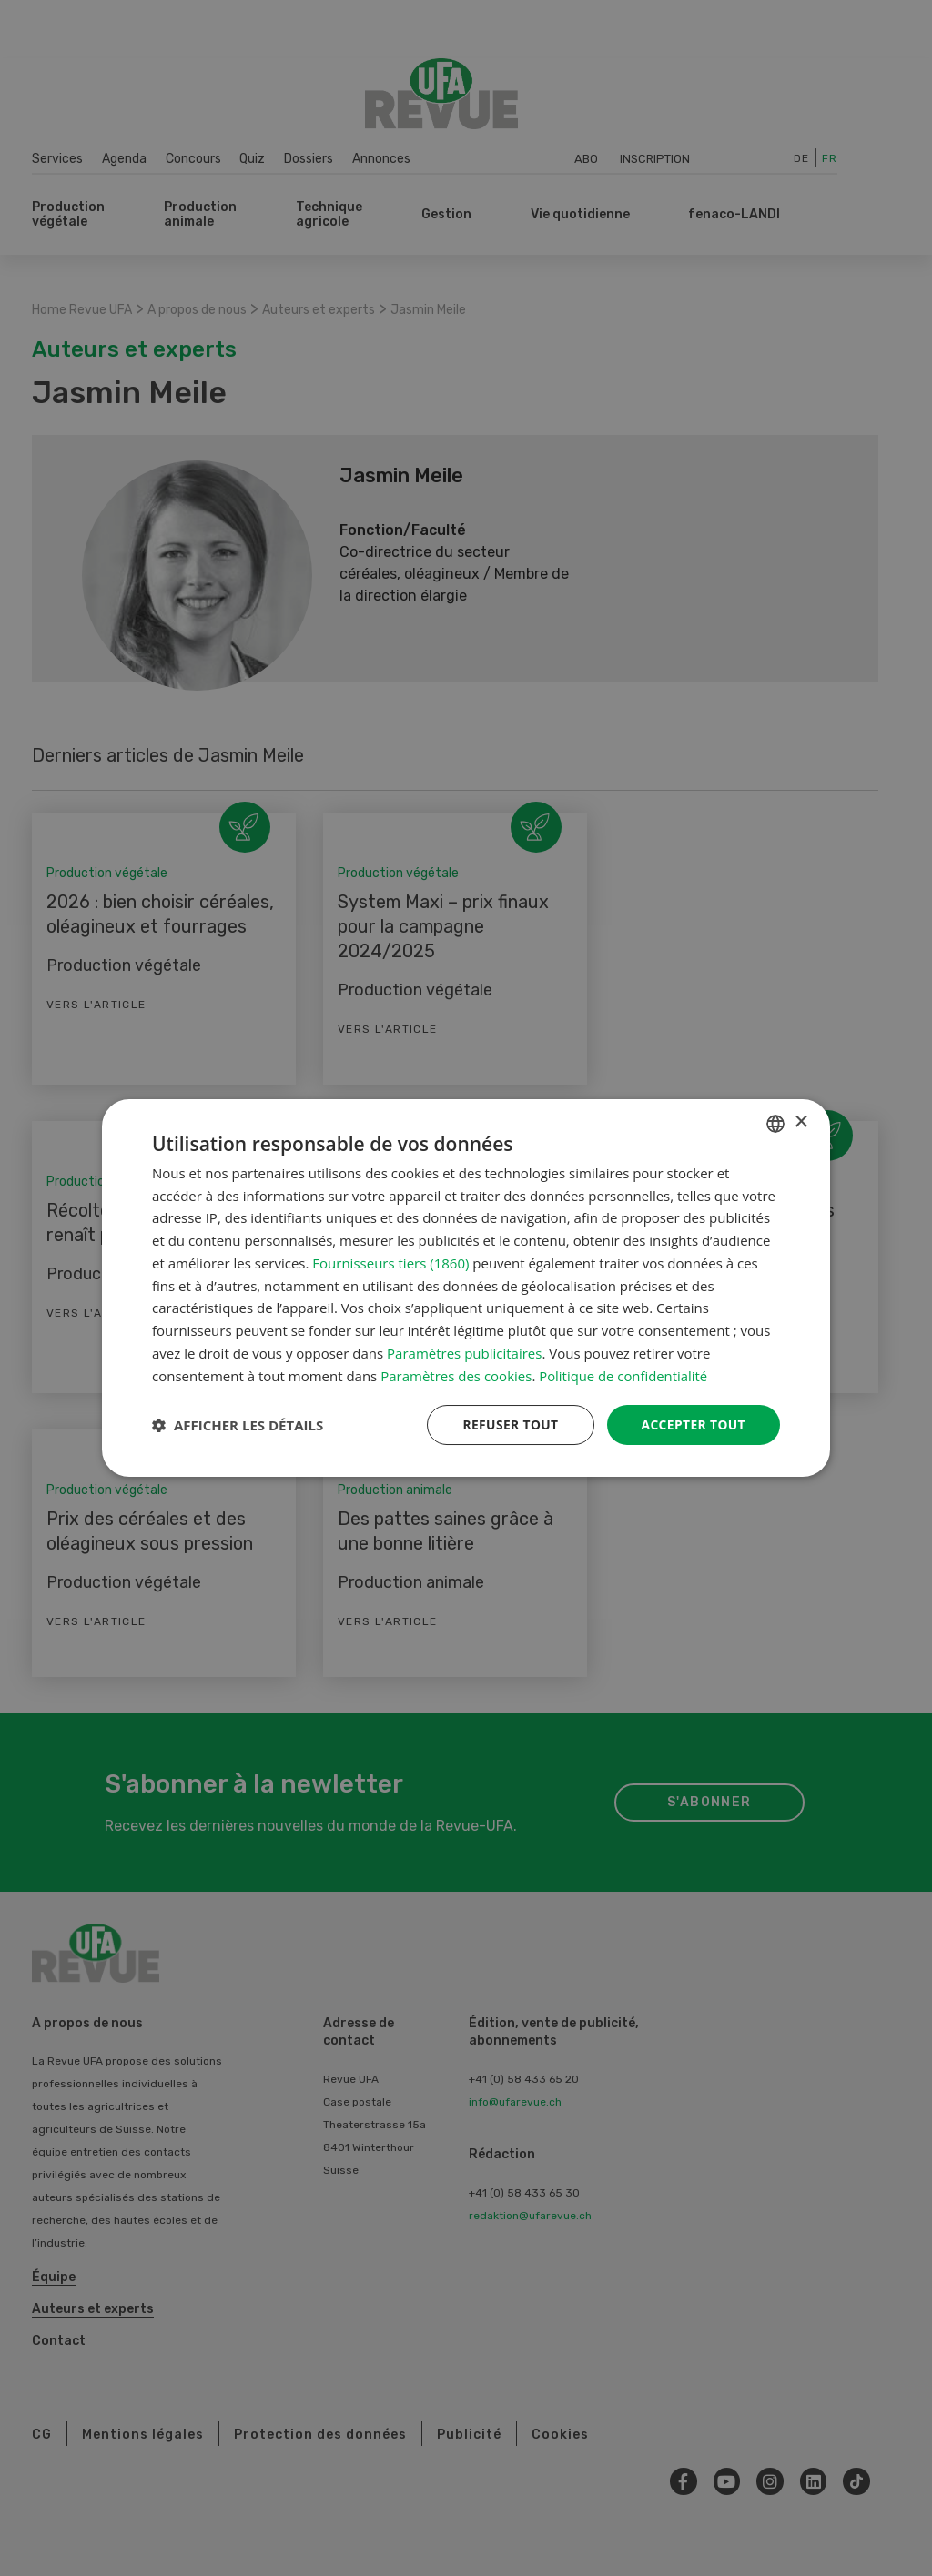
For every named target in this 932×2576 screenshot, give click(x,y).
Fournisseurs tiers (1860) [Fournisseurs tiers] (390, 1263)
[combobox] (775, 1123)
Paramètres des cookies (456, 1375)
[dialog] (466, 1288)
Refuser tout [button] (508, 1424)
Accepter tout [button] (692, 1424)
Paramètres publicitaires (464, 1353)
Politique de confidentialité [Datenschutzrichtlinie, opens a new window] (624, 1375)
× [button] (800, 1122)
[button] (237, 1425)
